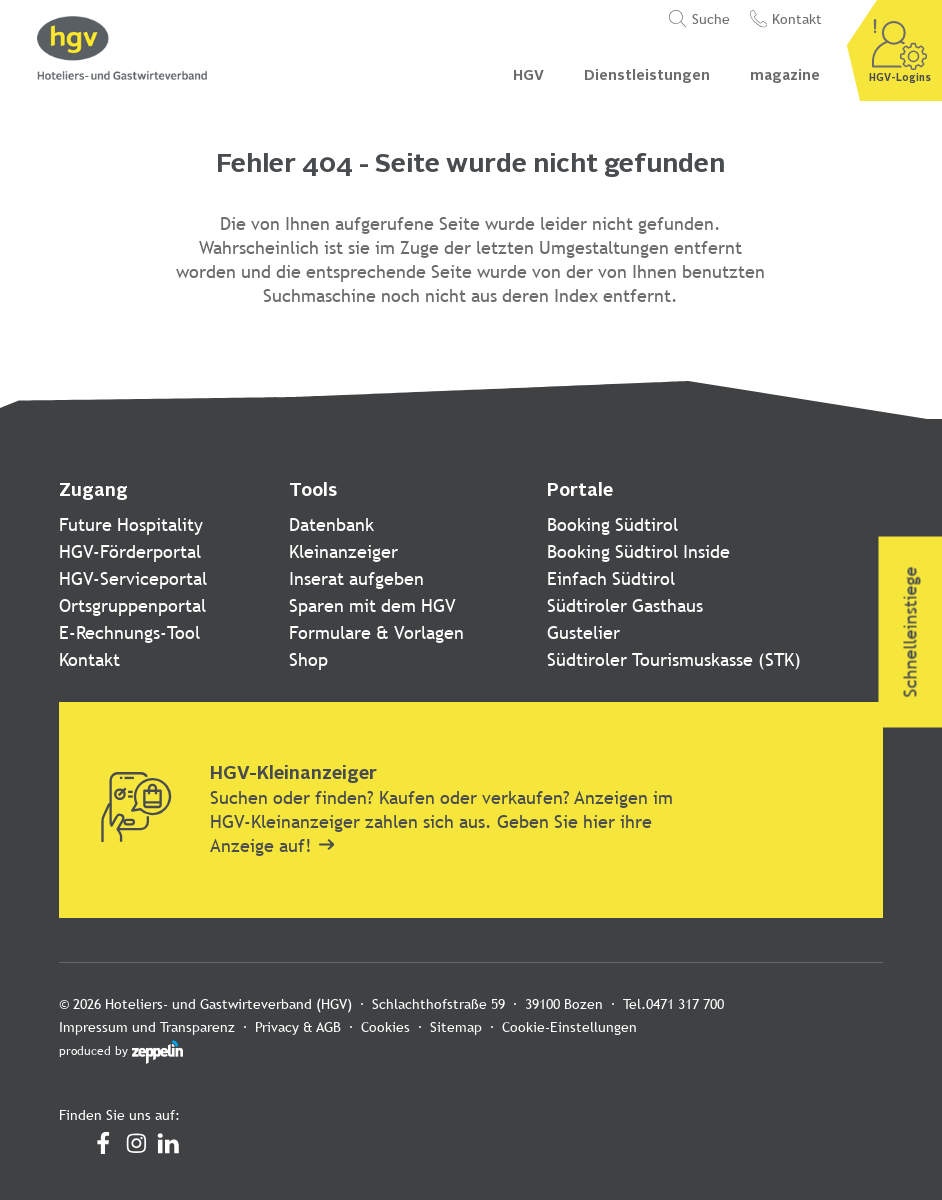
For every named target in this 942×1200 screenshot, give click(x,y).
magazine (785, 76)
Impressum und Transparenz (147, 1027)
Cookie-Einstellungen (569, 1027)
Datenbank (331, 524)
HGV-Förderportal (130, 551)
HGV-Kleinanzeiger (293, 774)
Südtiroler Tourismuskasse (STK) (674, 659)
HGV (528, 76)
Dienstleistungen (647, 76)
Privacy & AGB (298, 1027)
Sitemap (456, 1027)
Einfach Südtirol (611, 578)
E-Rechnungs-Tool (129, 632)
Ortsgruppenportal (132, 605)
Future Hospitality (131, 524)
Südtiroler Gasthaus (625, 605)
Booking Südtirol (612, 524)
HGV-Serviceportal (133, 578)
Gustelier (583, 632)
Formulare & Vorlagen (376, 632)
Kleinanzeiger (343, 551)
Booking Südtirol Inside (638, 551)
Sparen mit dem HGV (372, 605)
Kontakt (89, 659)
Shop (308, 659)
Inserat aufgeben (356, 578)
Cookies (385, 1027)
